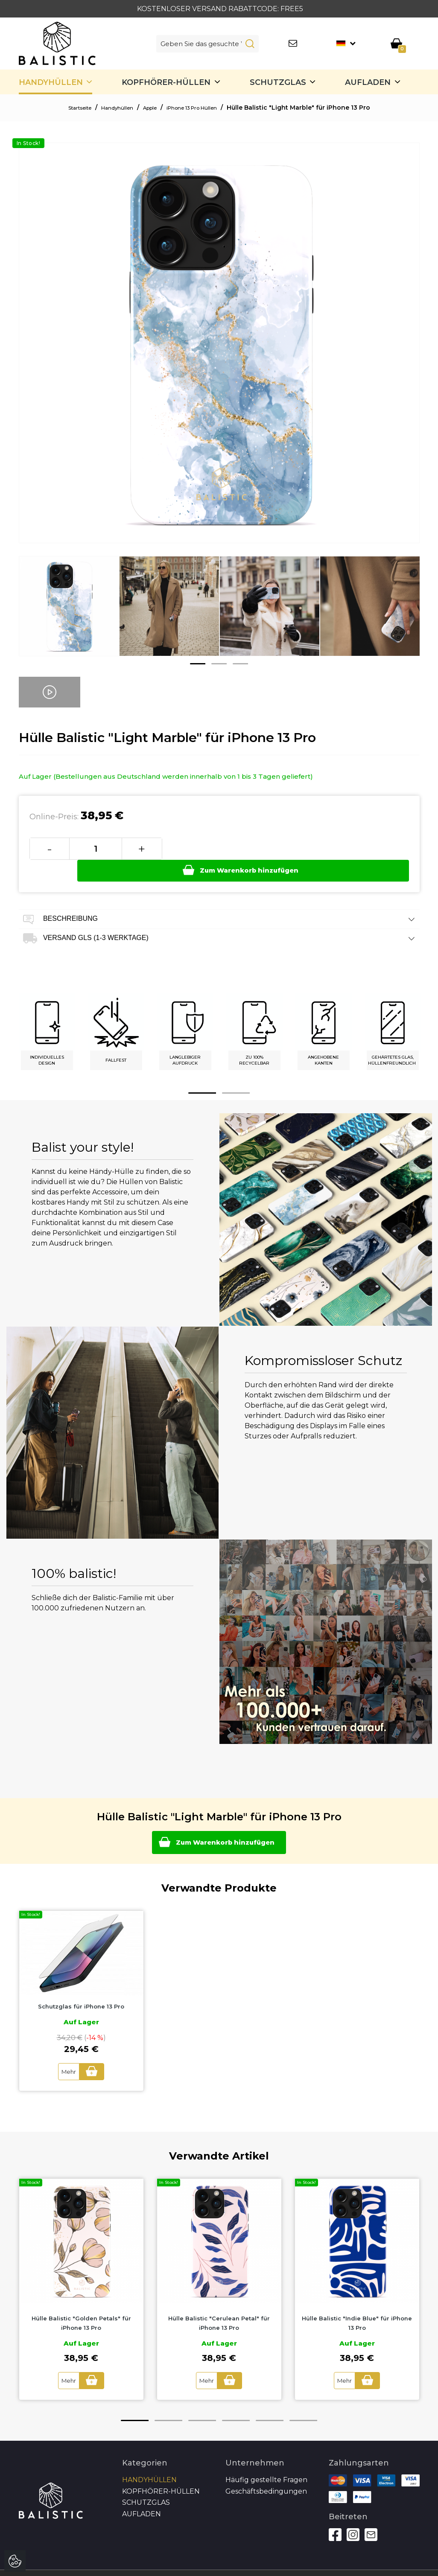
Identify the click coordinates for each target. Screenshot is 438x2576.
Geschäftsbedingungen (266, 2472)
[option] (69, 612)
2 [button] (219, 663)
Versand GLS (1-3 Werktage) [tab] (219, 916)
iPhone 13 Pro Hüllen (201, 107)
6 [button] (303, 2401)
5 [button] (269, 2401)
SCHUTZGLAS (278, 82)
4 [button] (236, 2401)
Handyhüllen (51, 82)
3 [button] (240, 663)
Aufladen (368, 82)
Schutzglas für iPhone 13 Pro (81, 1988)
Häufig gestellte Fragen (266, 2460)
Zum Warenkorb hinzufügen (286, 848)
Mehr (65, 2053)
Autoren (393, 2563)
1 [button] (197, 663)
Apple (149, 107)
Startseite (66, 107)
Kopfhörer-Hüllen (166, 82)
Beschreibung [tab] (219, 897)
